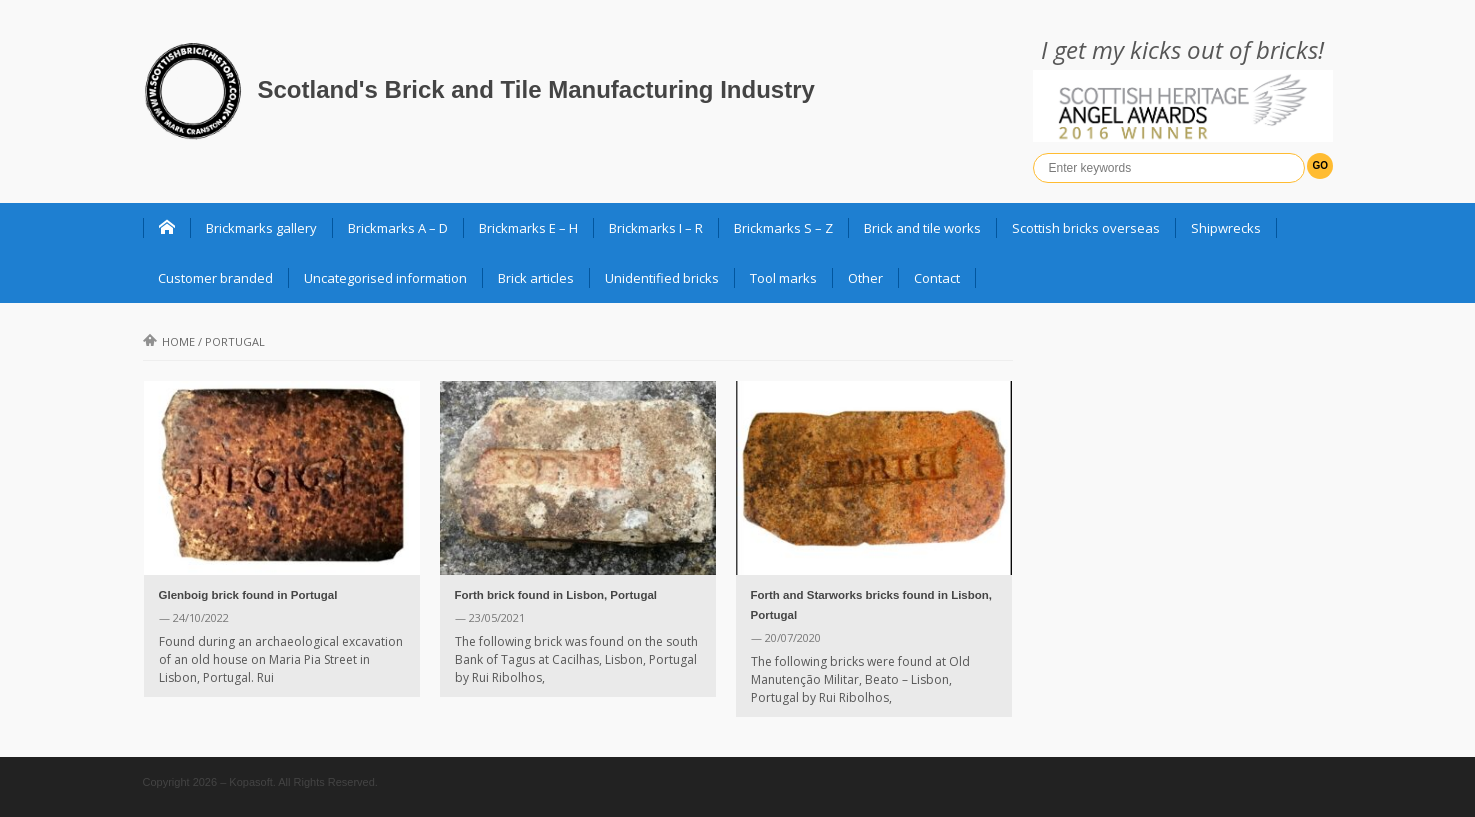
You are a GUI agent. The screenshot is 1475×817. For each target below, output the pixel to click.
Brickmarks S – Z (783, 228)
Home (169, 341)
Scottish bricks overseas (1086, 228)
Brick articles (536, 278)
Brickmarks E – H (528, 228)
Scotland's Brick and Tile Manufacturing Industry (536, 89)
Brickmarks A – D (398, 228)
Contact (937, 278)
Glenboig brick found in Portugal (248, 595)
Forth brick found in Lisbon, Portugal (556, 595)
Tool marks (783, 278)
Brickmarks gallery (261, 228)
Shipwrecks (1226, 228)
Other (865, 278)
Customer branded (215, 278)
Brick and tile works (922, 228)
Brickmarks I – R (656, 228)
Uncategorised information (385, 278)
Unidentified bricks (662, 278)
